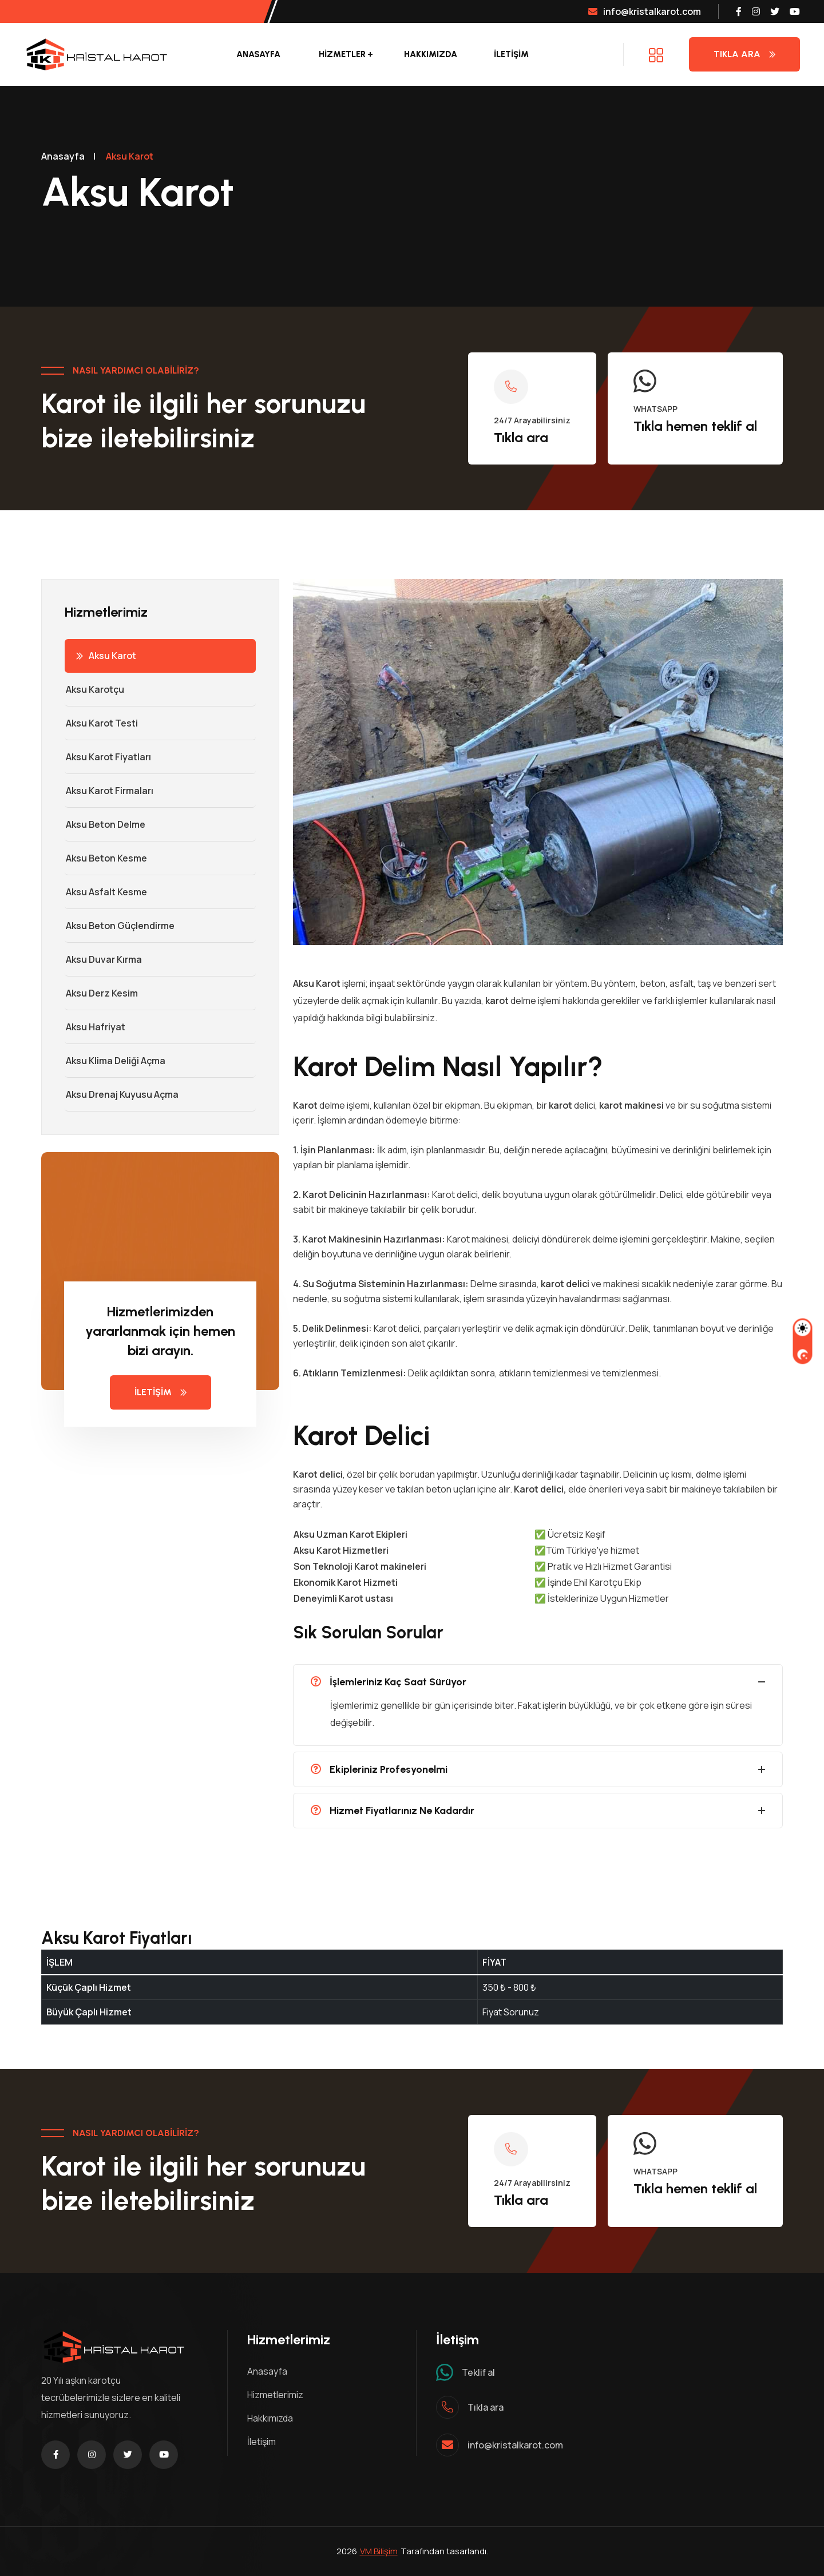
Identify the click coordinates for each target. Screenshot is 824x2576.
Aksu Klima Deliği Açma (115, 1060)
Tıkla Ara (744, 54)
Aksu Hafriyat (95, 1027)
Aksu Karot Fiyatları (108, 757)
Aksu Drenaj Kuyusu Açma (122, 1094)
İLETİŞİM (511, 54)
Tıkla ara (521, 437)
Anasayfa (258, 54)
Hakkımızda (430, 54)
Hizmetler (342, 54)
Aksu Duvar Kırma (103, 959)
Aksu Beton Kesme (106, 858)
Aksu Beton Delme (105, 824)
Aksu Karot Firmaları (109, 790)
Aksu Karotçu (94, 689)
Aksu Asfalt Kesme (106, 892)
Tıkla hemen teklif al (695, 426)
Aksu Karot (106, 655)
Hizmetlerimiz (275, 2394)
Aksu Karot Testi (101, 723)
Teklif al (478, 2372)
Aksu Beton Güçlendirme (120, 925)
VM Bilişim (379, 2551)
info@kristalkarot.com (644, 11)
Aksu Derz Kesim (101, 993)
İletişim (261, 2441)
